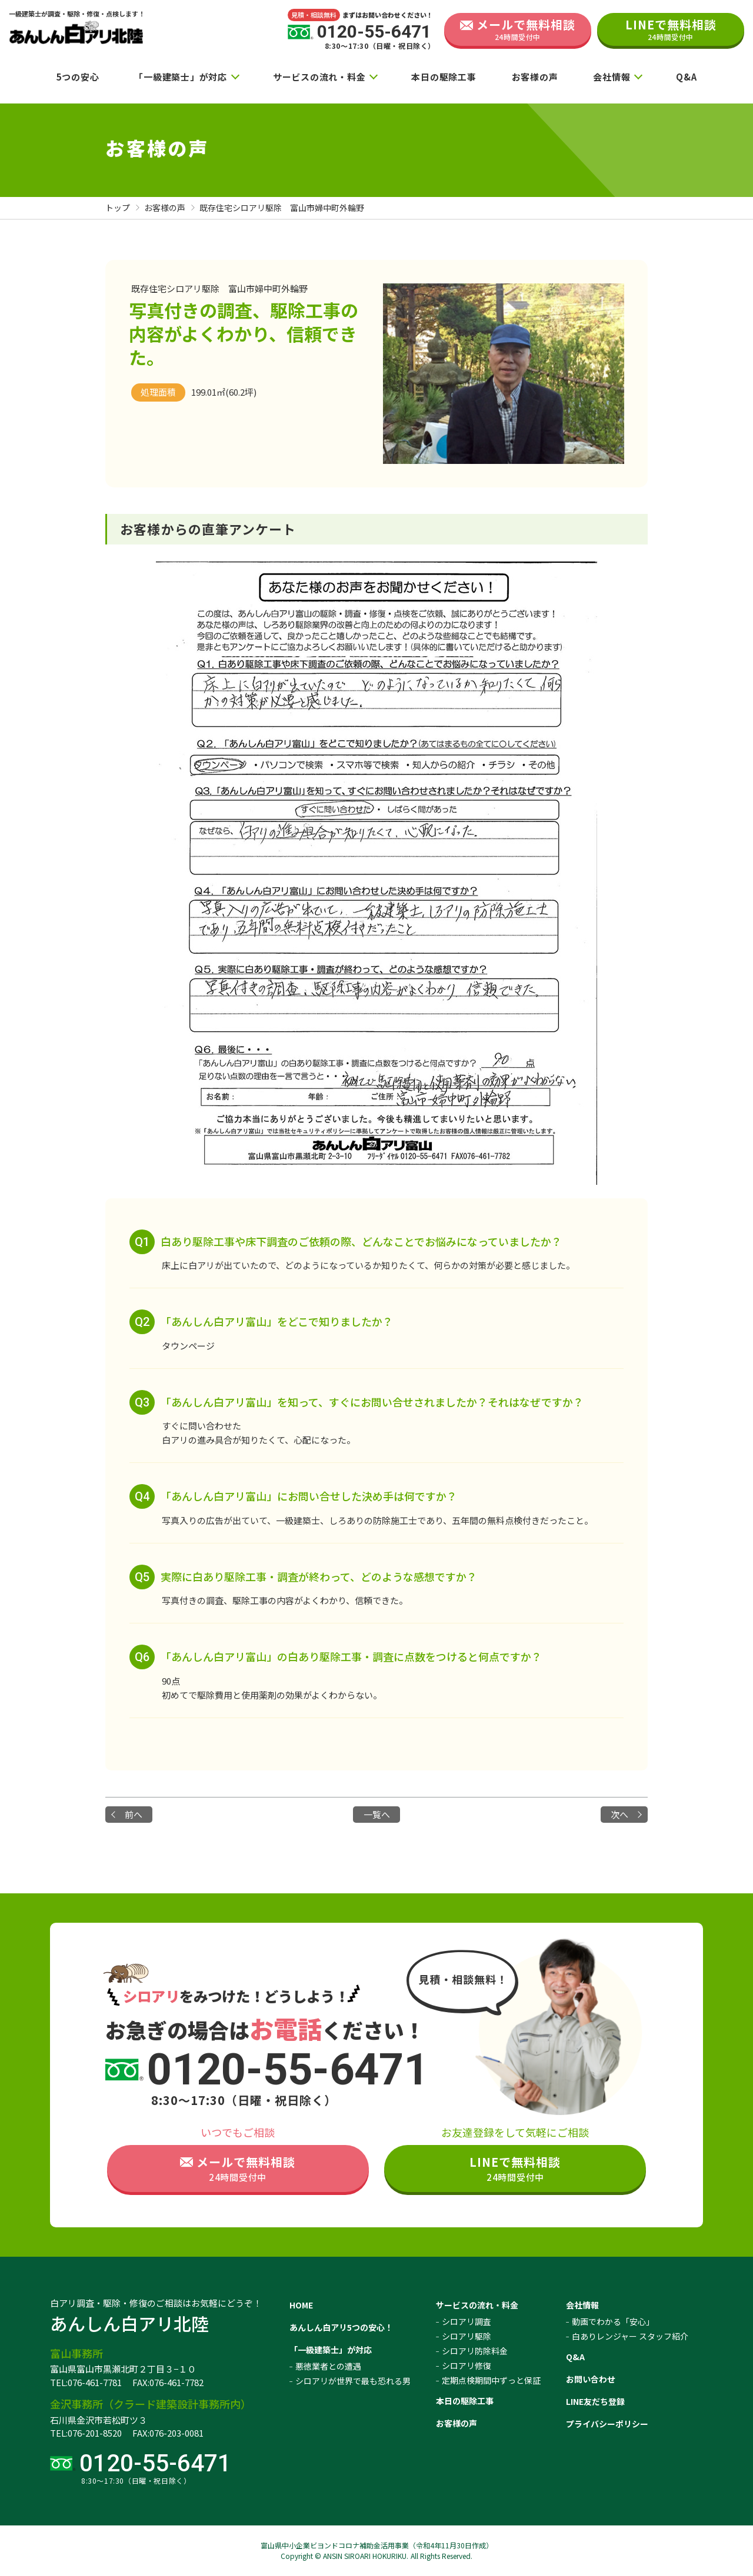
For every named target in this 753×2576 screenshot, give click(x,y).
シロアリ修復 (466, 2365)
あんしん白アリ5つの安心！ (341, 2327)
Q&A (686, 77)
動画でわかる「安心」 (613, 2321)
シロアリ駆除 (466, 2336)
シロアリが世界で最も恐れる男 (353, 2381)
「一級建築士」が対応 (180, 77)
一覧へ (377, 1814)
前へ (133, 1814)
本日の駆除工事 (443, 77)
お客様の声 (535, 77)
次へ (619, 1814)
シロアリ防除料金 (475, 2351)
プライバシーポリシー (607, 2424)
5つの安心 (77, 77)
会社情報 (611, 77)
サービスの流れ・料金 (319, 77)
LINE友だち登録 (595, 2401)
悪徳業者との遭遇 (328, 2366)
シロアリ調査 (466, 2321)
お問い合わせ (590, 2379)
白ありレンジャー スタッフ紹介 (630, 2336)
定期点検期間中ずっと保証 (491, 2380)
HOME (301, 2305)
